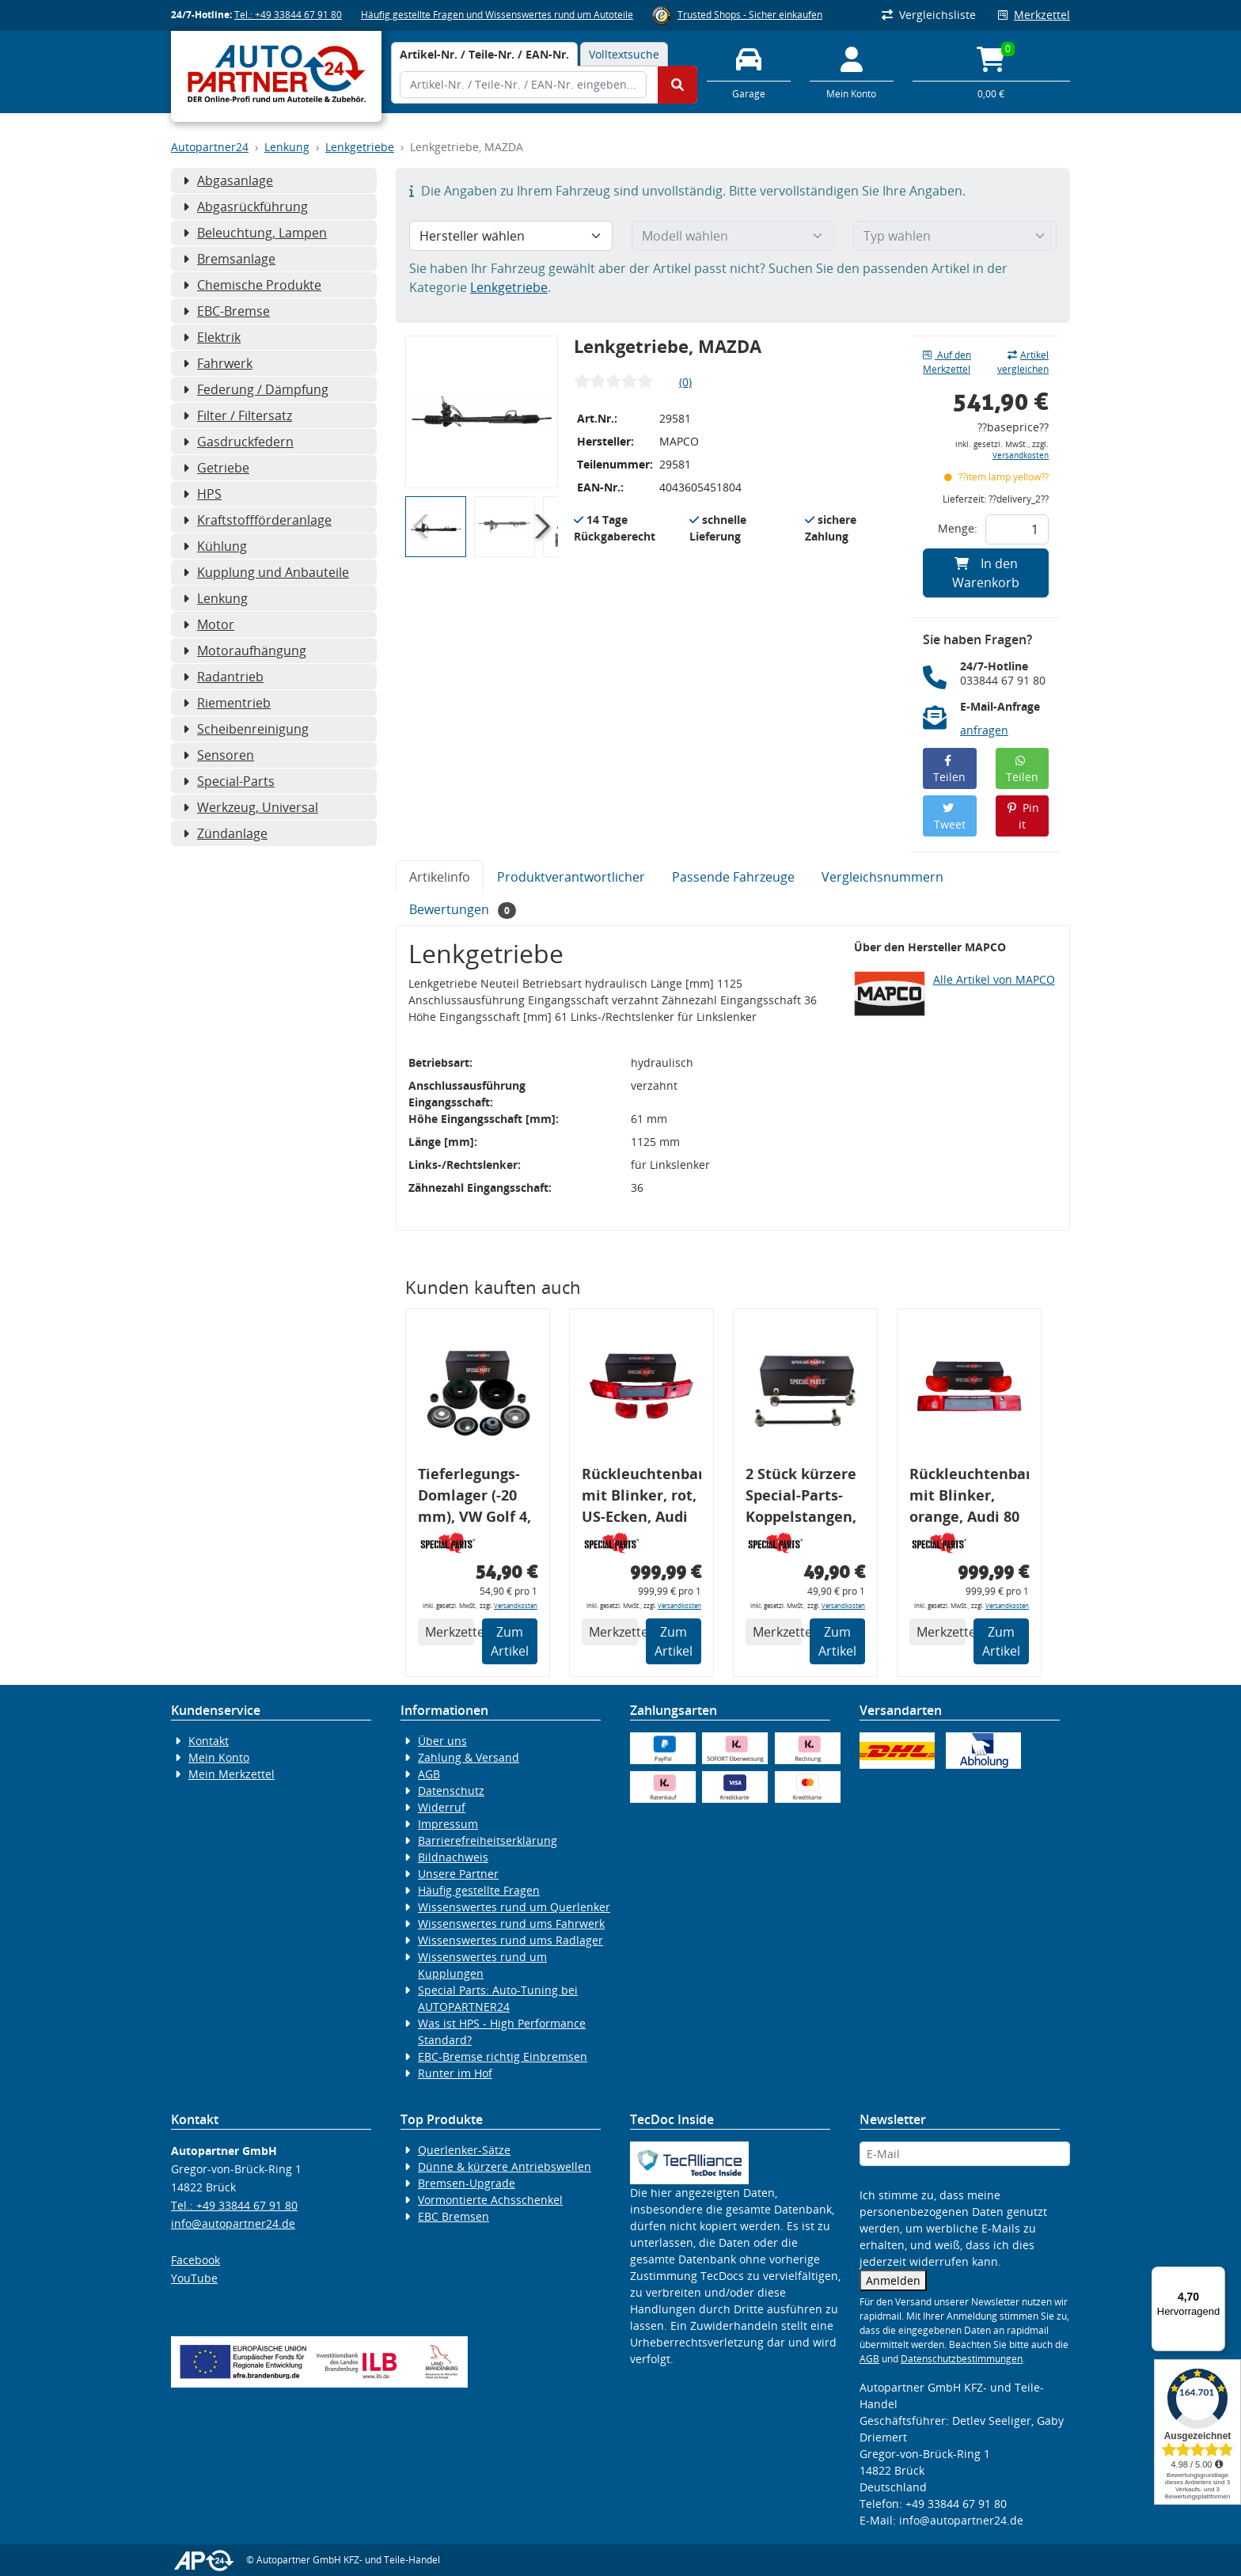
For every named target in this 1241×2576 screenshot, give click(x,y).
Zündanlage (225, 833)
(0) (685, 381)
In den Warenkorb (985, 573)
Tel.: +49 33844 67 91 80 (288, 14)
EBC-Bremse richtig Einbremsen (502, 2056)
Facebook (195, 2259)
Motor (208, 624)
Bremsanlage (229, 258)
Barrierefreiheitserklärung (487, 1840)
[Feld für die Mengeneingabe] (1017, 529)
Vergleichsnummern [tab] (882, 877)
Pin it (1022, 816)
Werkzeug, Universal (250, 807)
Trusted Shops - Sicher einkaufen (749, 14)
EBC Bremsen (453, 2216)
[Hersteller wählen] (511, 236)
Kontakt (208, 1740)
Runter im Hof (455, 2073)
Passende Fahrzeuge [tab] (733, 877)
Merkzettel (1034, 14)
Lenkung (286, 146)
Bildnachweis (453, 1857)
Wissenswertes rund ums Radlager (510, 1940)
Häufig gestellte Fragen (479, 1890)
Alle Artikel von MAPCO (994, 979)
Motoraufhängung (244, 650)
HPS (202, 494)
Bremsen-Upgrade (466, 2183)
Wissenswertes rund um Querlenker (514, 1906)
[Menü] (1215, 2276)
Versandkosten (1020, 455)
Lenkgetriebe (359, 146)
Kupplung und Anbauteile (266, 572)
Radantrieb (223, 676)
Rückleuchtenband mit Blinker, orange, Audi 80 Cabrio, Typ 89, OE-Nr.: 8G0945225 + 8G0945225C (969, 1497)
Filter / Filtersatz (237, 415)
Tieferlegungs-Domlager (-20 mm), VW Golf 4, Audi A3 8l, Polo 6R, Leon (474, 1497)
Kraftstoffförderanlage (257, 520)
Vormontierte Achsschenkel (490, 2199)
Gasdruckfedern (238, 441)
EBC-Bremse (226, 311)
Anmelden (893, 2280)
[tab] (484, 54)
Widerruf (441, 1807)
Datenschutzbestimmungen (962, 2358)
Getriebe (216, 467)
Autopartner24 (210, 146)
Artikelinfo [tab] (439, 877)
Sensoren (218, 755)
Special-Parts (229, 781)
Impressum (448, 1823)
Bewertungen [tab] (462, 910)
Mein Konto (218, 1757)
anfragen (984, 730)
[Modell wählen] (733, 236)
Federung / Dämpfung (255, 389)
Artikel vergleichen (1023, 362)
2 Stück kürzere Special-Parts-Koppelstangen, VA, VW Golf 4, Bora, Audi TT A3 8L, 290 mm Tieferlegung (803, 1497)
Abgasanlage (228, 180)
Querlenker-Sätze (464, 2149)
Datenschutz (451, 1790)
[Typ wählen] (955, 236)
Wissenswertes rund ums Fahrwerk (511, 1923)
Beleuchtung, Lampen (255, 232)
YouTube (194, 2278)
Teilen (949, 769)
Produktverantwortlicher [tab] (571, 877)
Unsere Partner (458, 1873)
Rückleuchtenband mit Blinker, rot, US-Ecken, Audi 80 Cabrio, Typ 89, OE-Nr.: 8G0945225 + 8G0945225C (641, 1497)
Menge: (957, 528)
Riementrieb (227, 702)
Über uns (442, 1740)
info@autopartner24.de (233, 2223)
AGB (429, 1773)
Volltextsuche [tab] (624, 54)
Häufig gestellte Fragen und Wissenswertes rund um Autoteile (497, 14)
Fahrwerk (217, 363)
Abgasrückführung (245, 206)
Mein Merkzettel (231, 1773)
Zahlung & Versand (468, 1757)
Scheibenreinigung (246, 729)
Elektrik (212, 337)
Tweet (950, 817)
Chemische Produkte (252, 285)
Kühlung (215, 546)
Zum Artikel (510, 1641)
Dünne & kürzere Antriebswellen (504, 2166)
